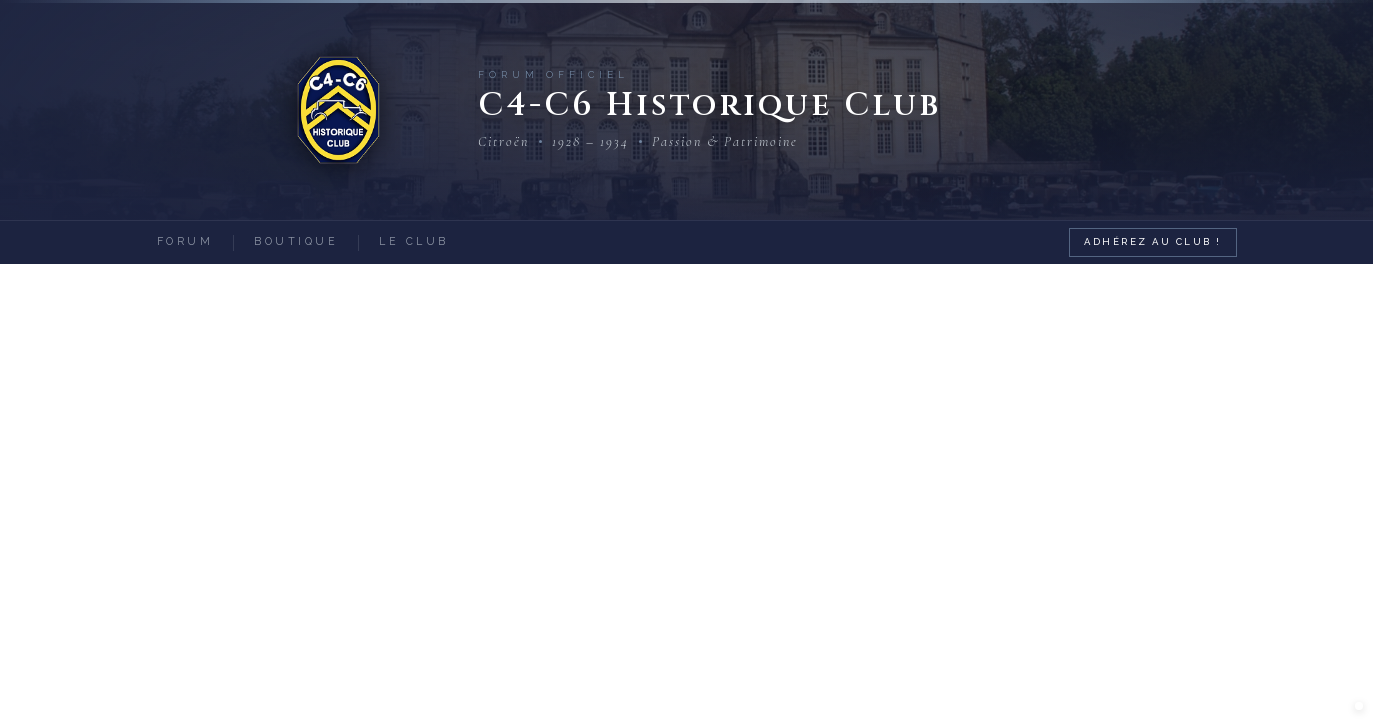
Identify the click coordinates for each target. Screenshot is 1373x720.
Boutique (296, 241)
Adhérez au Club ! (1153, 241)
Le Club (414, 241)
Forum (185, 241)
